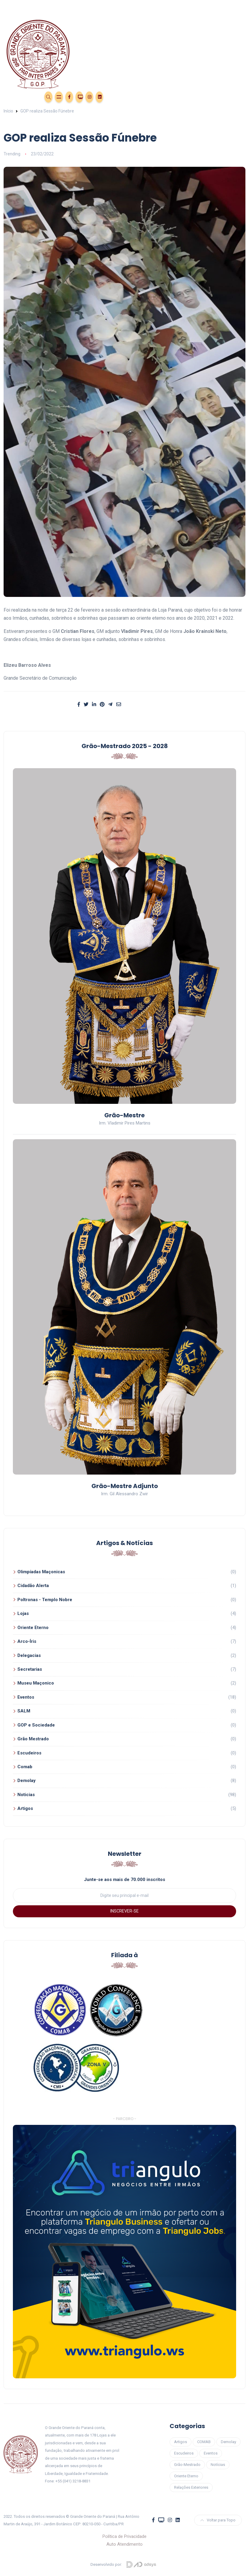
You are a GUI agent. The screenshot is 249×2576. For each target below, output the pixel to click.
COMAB (204, 2442)
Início (8, 111)
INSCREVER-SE (124, 1911)
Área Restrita (33, 96)
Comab (24, 1766)
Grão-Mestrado (187, 2464)
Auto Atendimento (124, 2544)
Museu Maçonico (35, 1683)
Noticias (26, 1794)
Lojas (23, 1613)
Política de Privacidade (124, 2536)
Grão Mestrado (33, 1739)
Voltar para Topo (218, 2520)
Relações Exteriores (191, 2487)
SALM (23, 1711)
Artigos (25, 1808)
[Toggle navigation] (124, 6)
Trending (12, 153)
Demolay (26, 1780)
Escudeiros (29, 1753)
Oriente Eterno (33, 1627)
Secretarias (29, 1669)
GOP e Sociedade (36, 1725)
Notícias (218, 2464)
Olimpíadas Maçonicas (41, 1571)
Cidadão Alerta (33, 1585)
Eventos (13, 96)
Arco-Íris (26, 1641)
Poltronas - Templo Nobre (44, 1599)
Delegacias (29, 1655)
